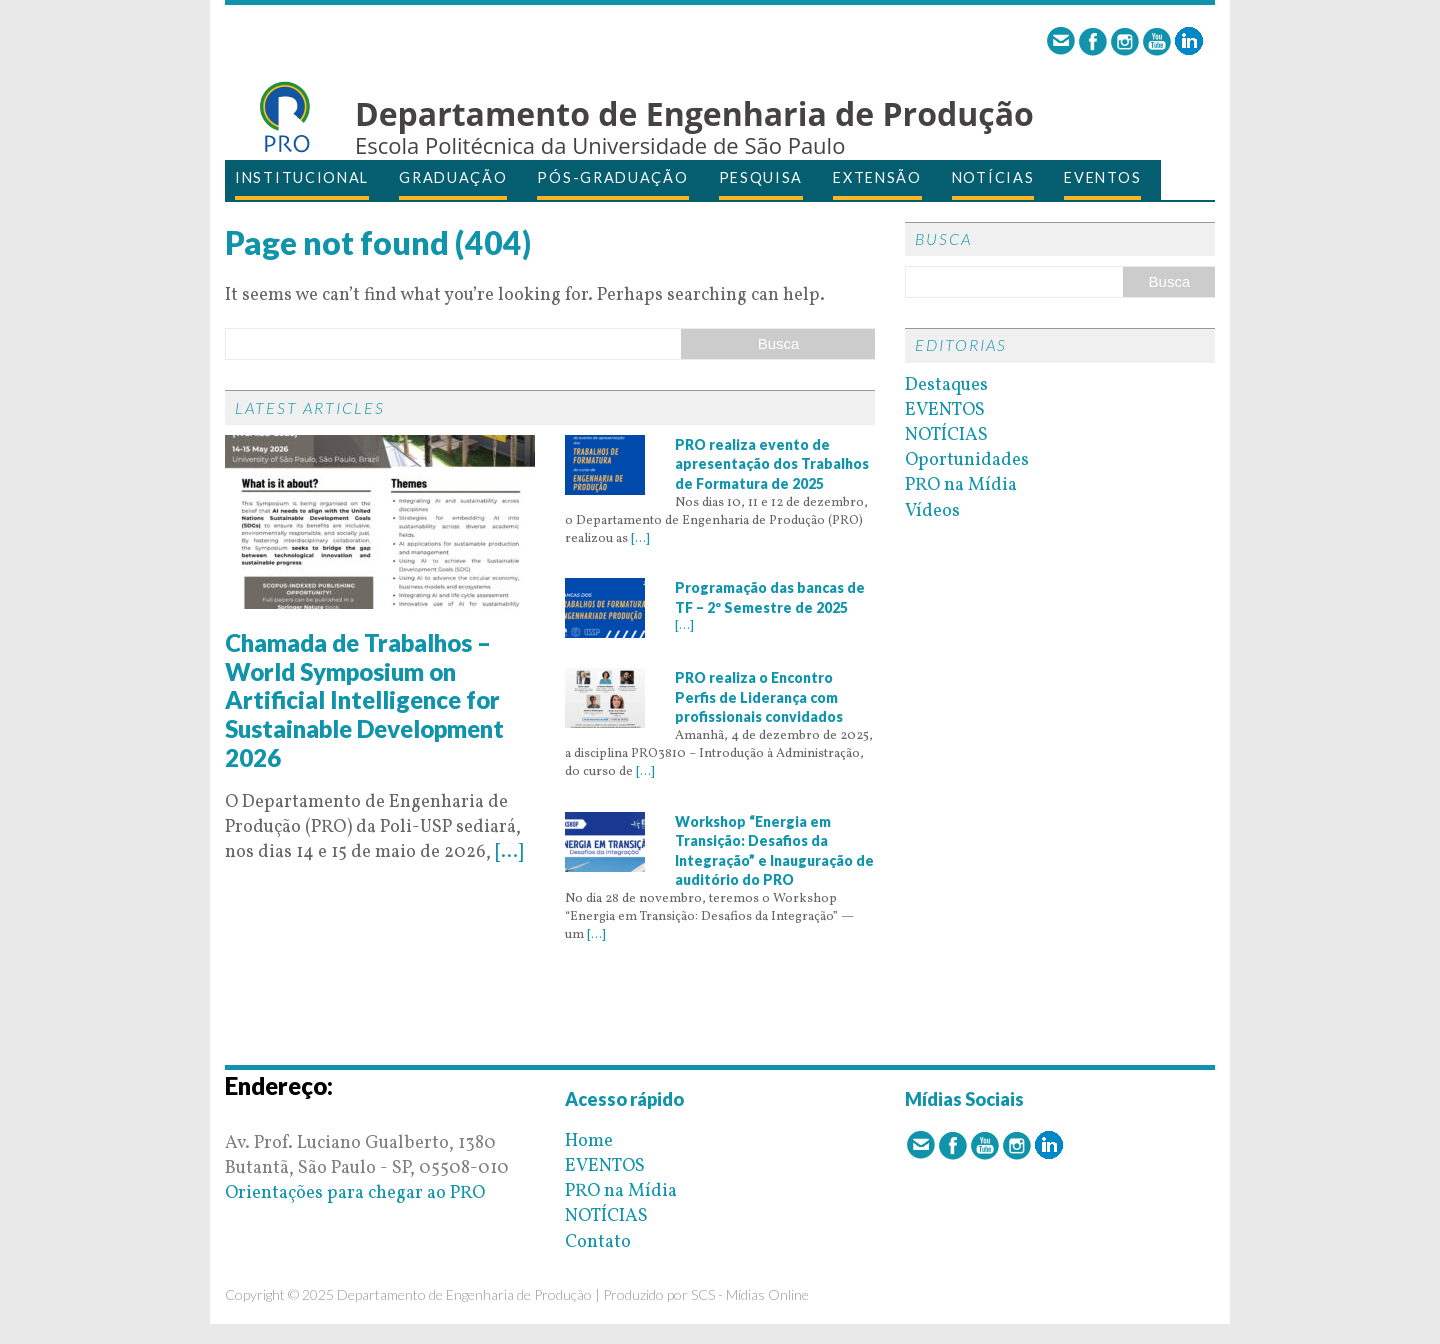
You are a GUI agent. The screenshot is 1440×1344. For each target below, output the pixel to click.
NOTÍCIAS (993, 177)
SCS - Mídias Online (750, 1294)
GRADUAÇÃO (453, 177)
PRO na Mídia (961, 485)
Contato (598, 1242)
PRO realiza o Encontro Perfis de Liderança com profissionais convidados (759, 697)
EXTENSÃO (877, 177)
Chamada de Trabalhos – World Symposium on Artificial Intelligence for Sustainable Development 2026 (364, 700)
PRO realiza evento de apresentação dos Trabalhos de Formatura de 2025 (772, 464)
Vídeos (932, 511)
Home (589, 1141)
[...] (509, 852)
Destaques (946, 385)
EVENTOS (1102, 177)
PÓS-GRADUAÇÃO (612, 177)
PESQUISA (761, 177)
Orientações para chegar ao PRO (355, 1193)
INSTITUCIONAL (302, 177)
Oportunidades (967, 460)
